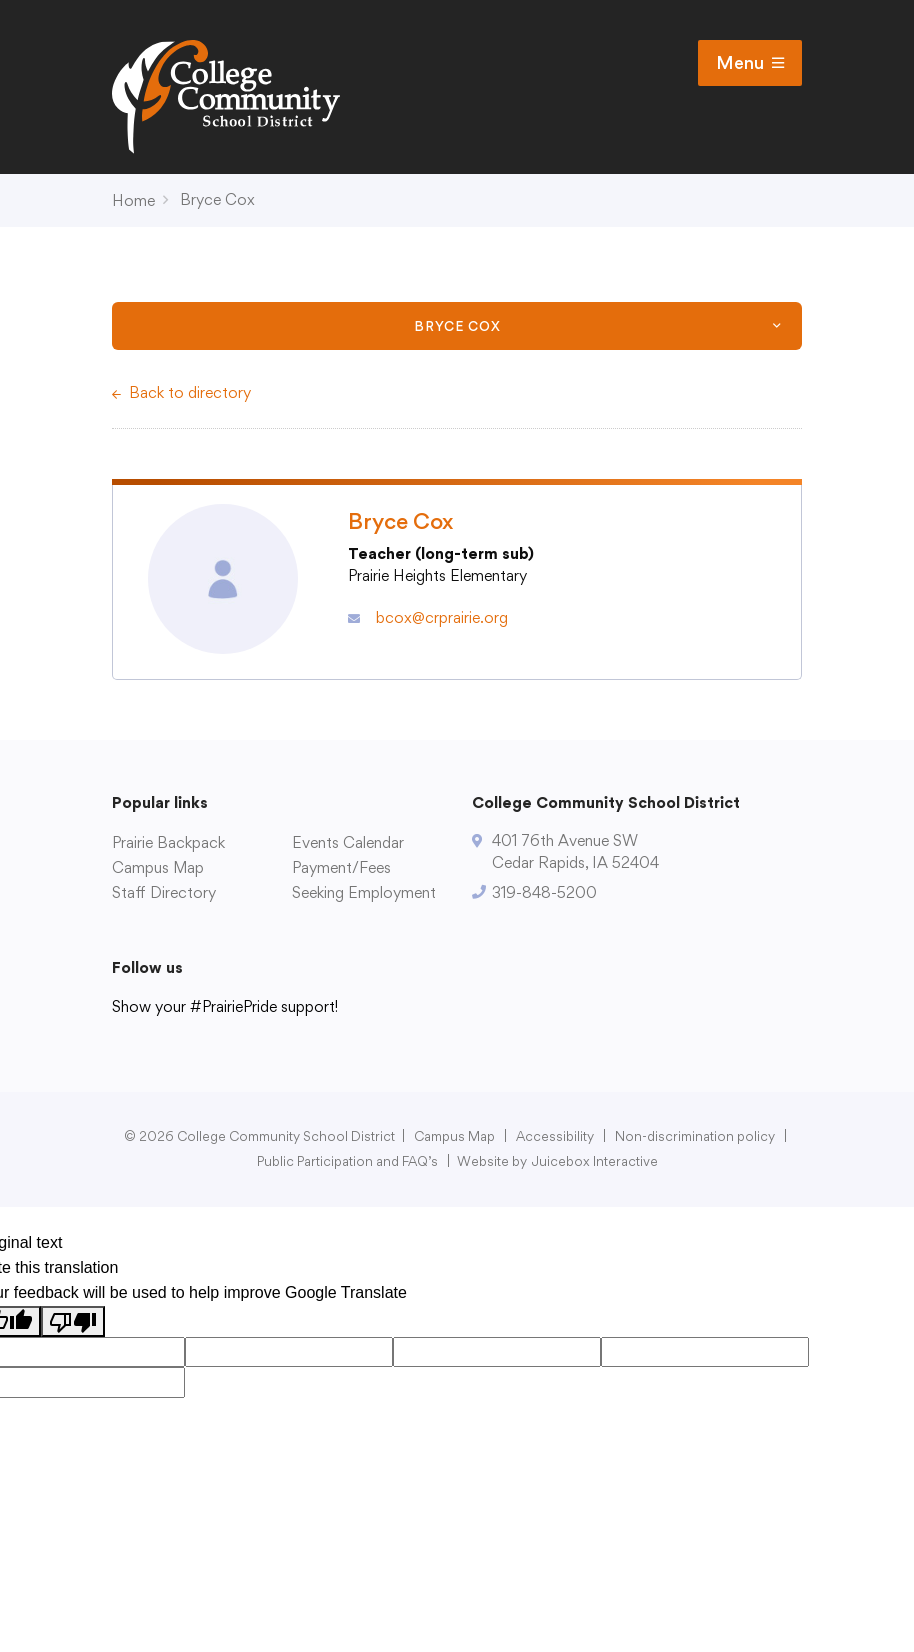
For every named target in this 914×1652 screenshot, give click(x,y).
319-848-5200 (544, 892)
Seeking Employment (364, 892)
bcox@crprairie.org (442, 617)
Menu (750, 63)
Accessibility (555, 1136)
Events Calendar (348, 842)
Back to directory (190, 392)
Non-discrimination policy (695, 1136)
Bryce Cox (217, 199)
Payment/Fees (341, 867)
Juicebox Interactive (595, 1161)
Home (133, 200)
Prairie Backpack (168, 842)
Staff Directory (164, 892)
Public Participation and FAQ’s (347, 1161)
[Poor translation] (73, 1321)
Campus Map (158, 867)
